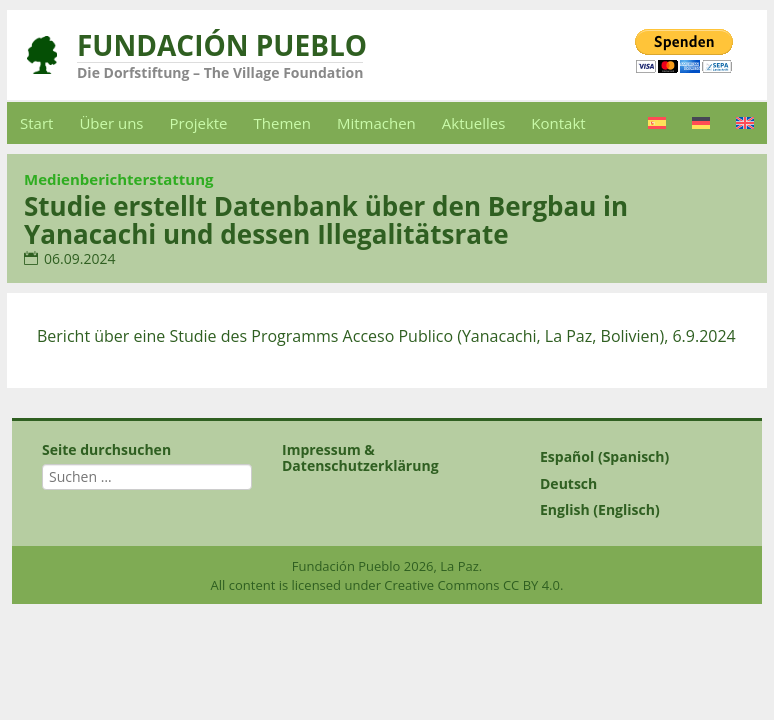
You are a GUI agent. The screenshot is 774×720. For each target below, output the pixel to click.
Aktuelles (473, 123)
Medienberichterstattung (119, 179)
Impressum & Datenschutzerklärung (360, 457)
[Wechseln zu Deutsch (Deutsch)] (627, 484)
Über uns (111, 123)
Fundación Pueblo (222, 45)
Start (36, 123)
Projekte (199, 123)
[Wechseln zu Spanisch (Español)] (627, 457)
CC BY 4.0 (531, 585)
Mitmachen (376, 123)
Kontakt (558, 123)
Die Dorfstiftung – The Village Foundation (220, 72)
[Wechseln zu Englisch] (745, 123)
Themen (282, 123)
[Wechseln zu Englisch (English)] (627, 510)
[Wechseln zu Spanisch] (657, 123)
